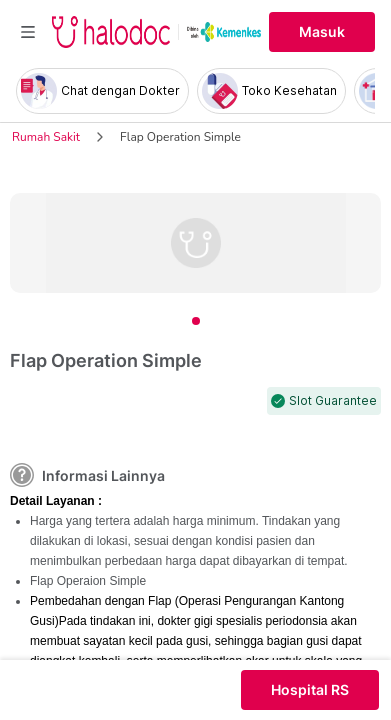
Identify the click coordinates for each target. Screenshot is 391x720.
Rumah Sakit (46, 137)
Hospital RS (310, 690)
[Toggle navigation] (28, 32)
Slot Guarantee (333, 401)
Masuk (322, 32)
